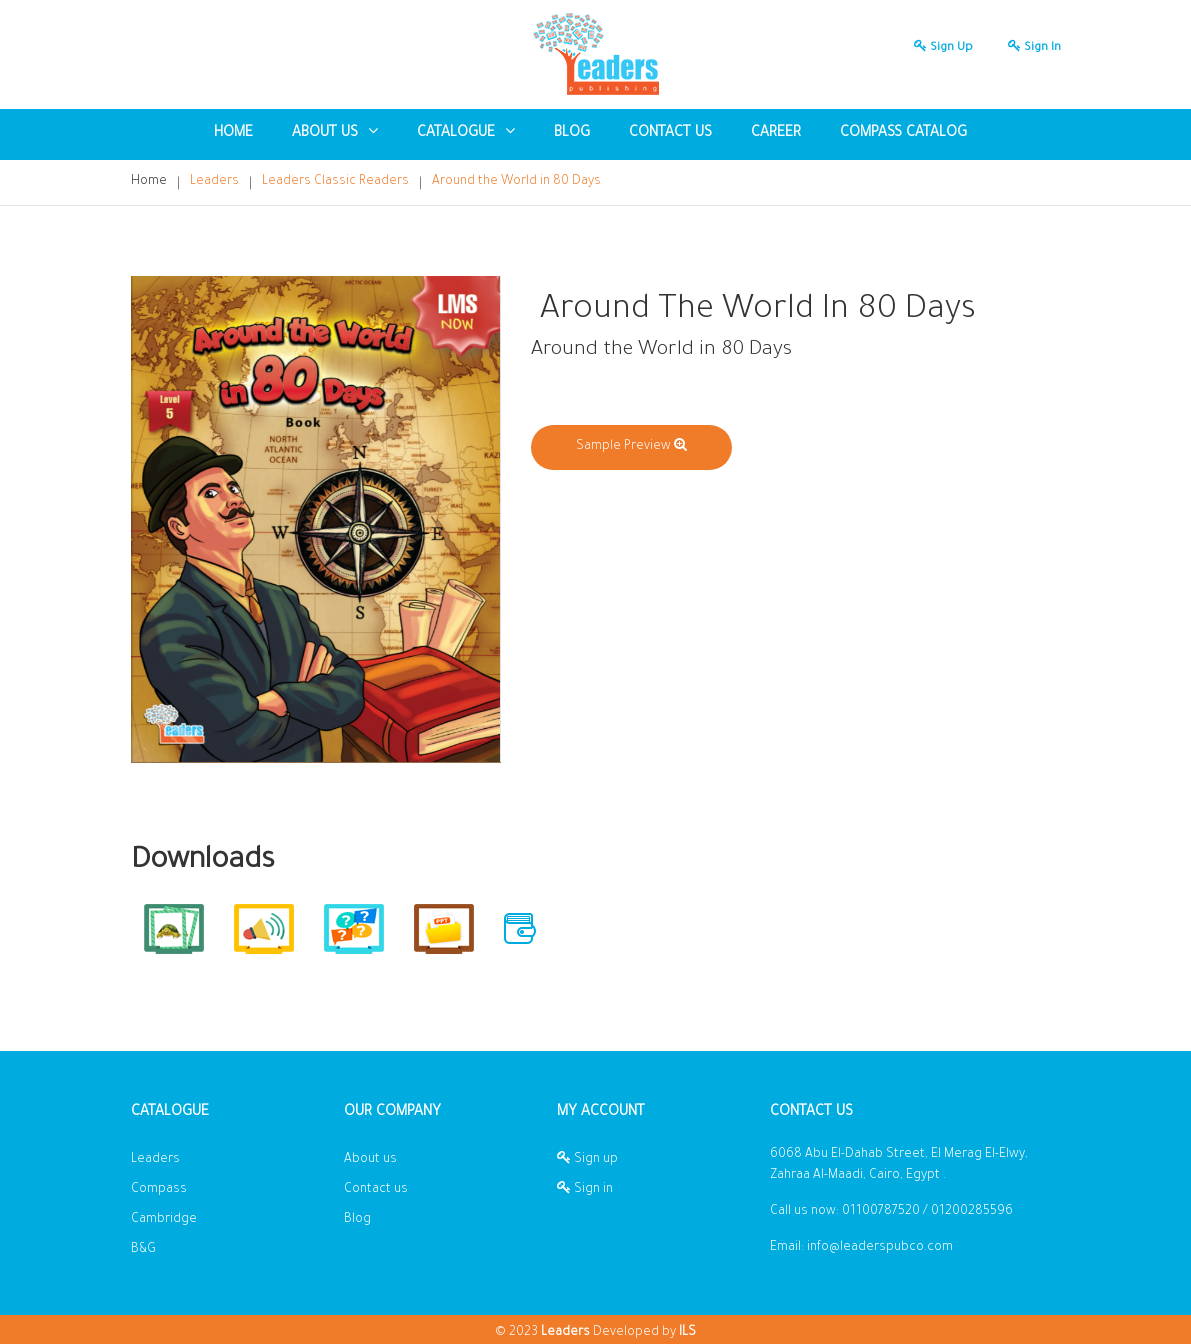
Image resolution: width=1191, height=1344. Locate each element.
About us (370, 1160)
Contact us (670, 134)
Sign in (1029, 48)
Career (776, 134)
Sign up (938, 48)
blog (572, 134)
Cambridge (164, 1220)
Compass (159, 1190)
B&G (143, 1250)
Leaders (214, 182)
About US (335, 132)
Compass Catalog (903, 134)
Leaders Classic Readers (335, 182)
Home (233, 134)
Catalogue (466, 132)
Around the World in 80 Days (516, 182)
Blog (357, 1220)
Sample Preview (631, 447)
